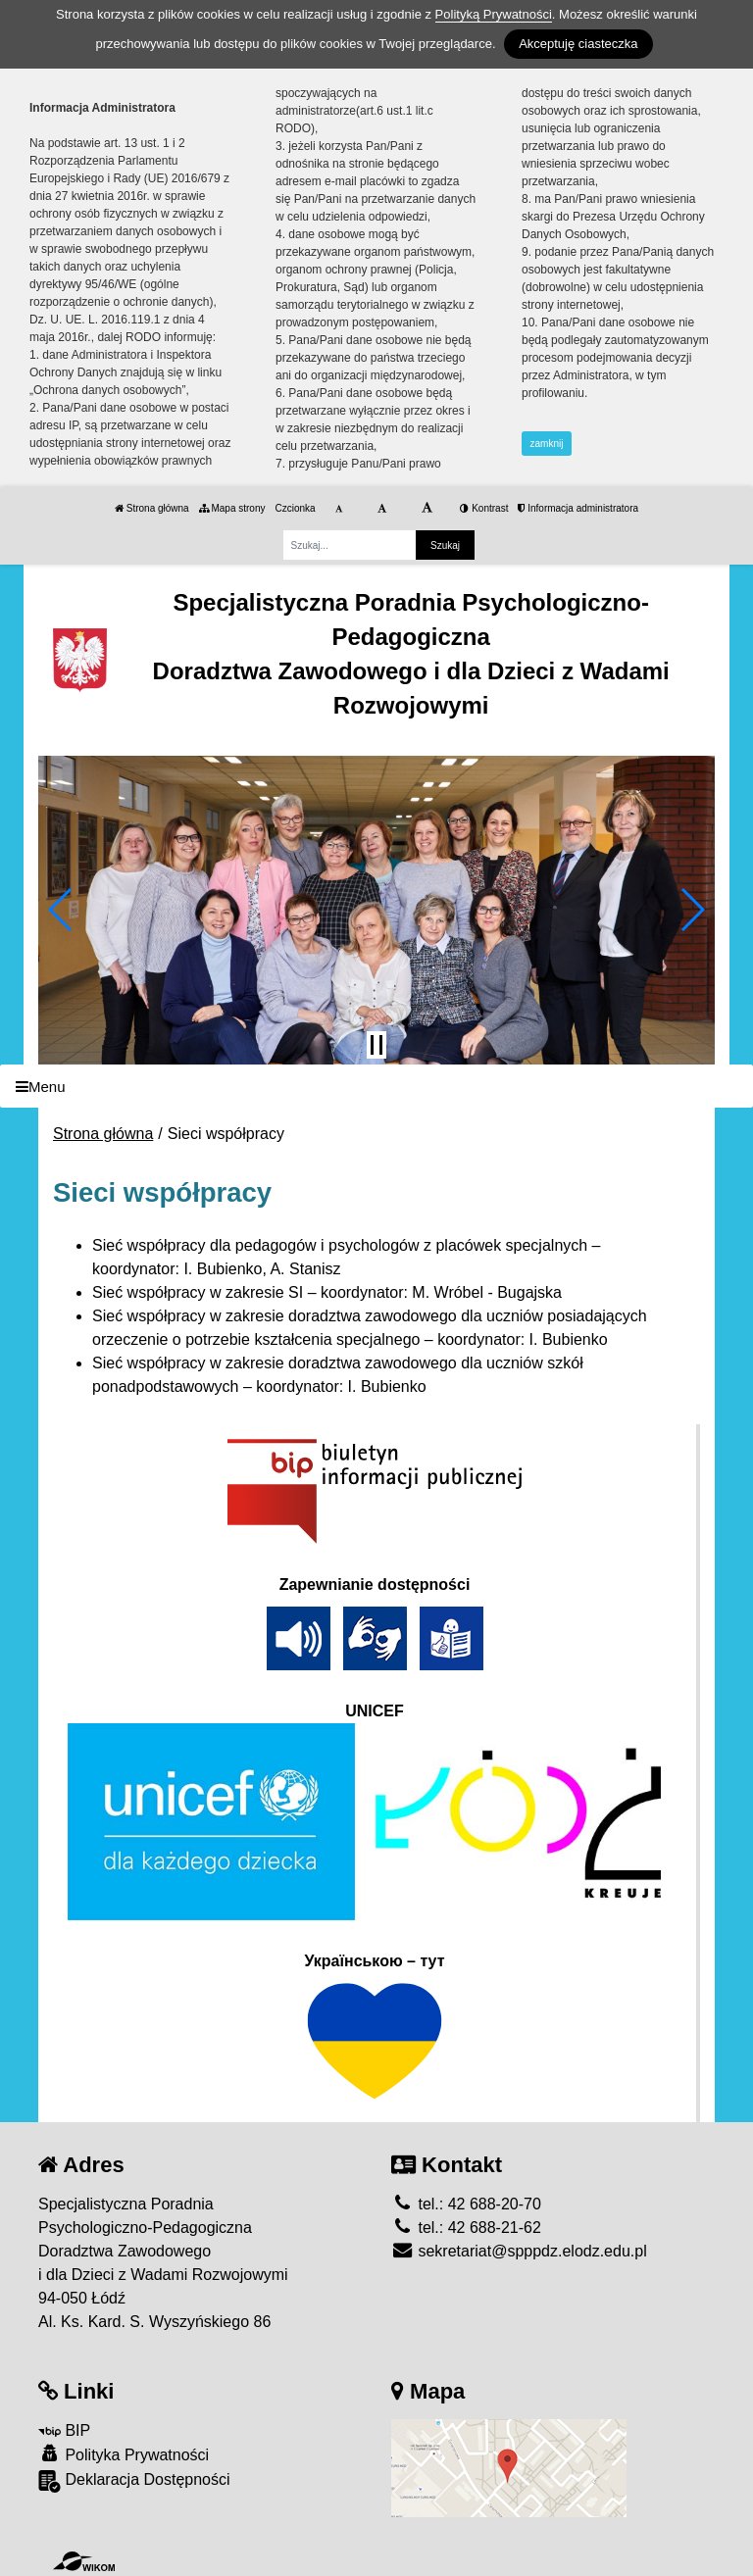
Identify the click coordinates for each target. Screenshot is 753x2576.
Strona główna (152, 508)
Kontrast (484, 508)
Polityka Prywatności (123, 2454)
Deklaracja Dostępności (134, 2481)
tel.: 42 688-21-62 (466, 2227)
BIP (64, 2430)
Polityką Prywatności (493, 14)
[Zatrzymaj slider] (376, 1045)
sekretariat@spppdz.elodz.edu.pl (519, 2251)
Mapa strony (232, 508)
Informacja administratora (578, 508)
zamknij (547, 443)
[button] (61, 909)
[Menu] (376, 1087)
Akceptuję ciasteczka (578, 43)
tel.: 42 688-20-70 (466, 2204)
